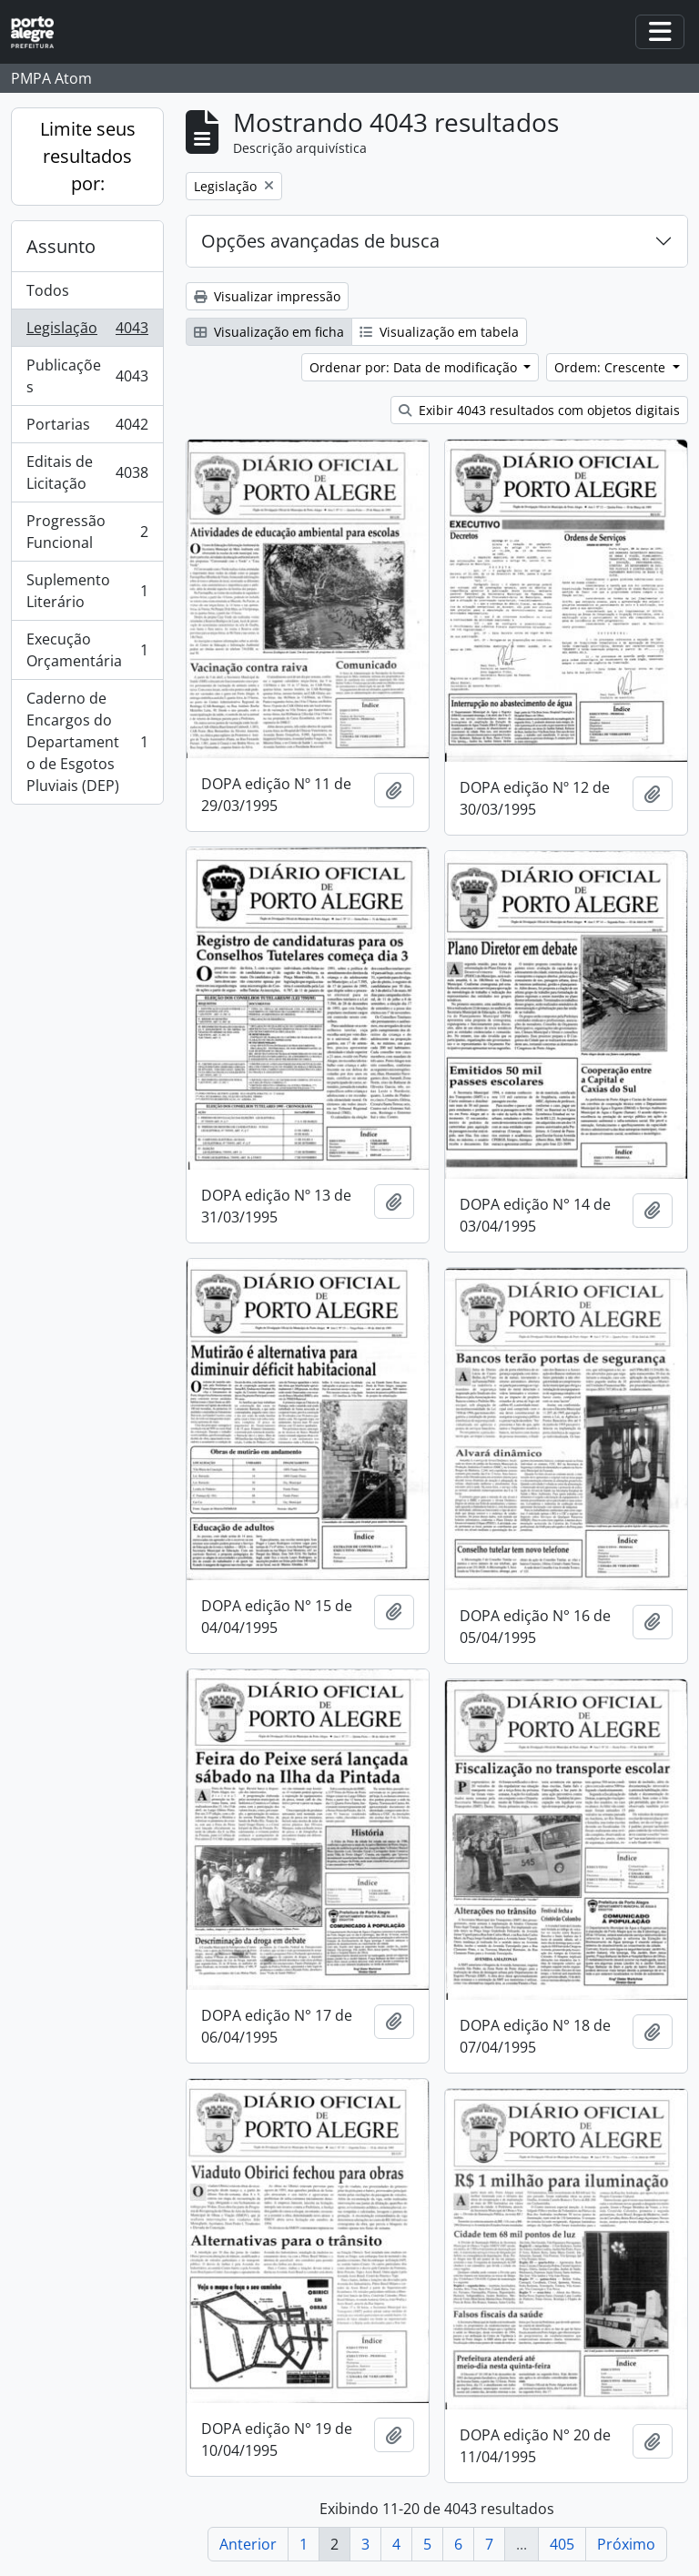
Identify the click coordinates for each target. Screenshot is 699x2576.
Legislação (86, 332)
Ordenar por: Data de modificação (415, 367)
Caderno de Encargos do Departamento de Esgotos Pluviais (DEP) (86, 742)
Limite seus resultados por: (88, 156)
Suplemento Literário (86, 591)
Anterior (248, 2544)
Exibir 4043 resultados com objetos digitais (539, 410)
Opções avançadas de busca (320, 240)
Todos (47, 290)
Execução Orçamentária (86, 650)
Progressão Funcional (86, 532)
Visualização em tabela (439, 331)
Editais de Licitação (86, 472)
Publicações (86, 376)
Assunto (61, 246)
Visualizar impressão (267, 296)
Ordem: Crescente (611, 367)
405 (562, 2544)
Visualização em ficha (269, 331)
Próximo (626, 2544)
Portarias (86, 428)
